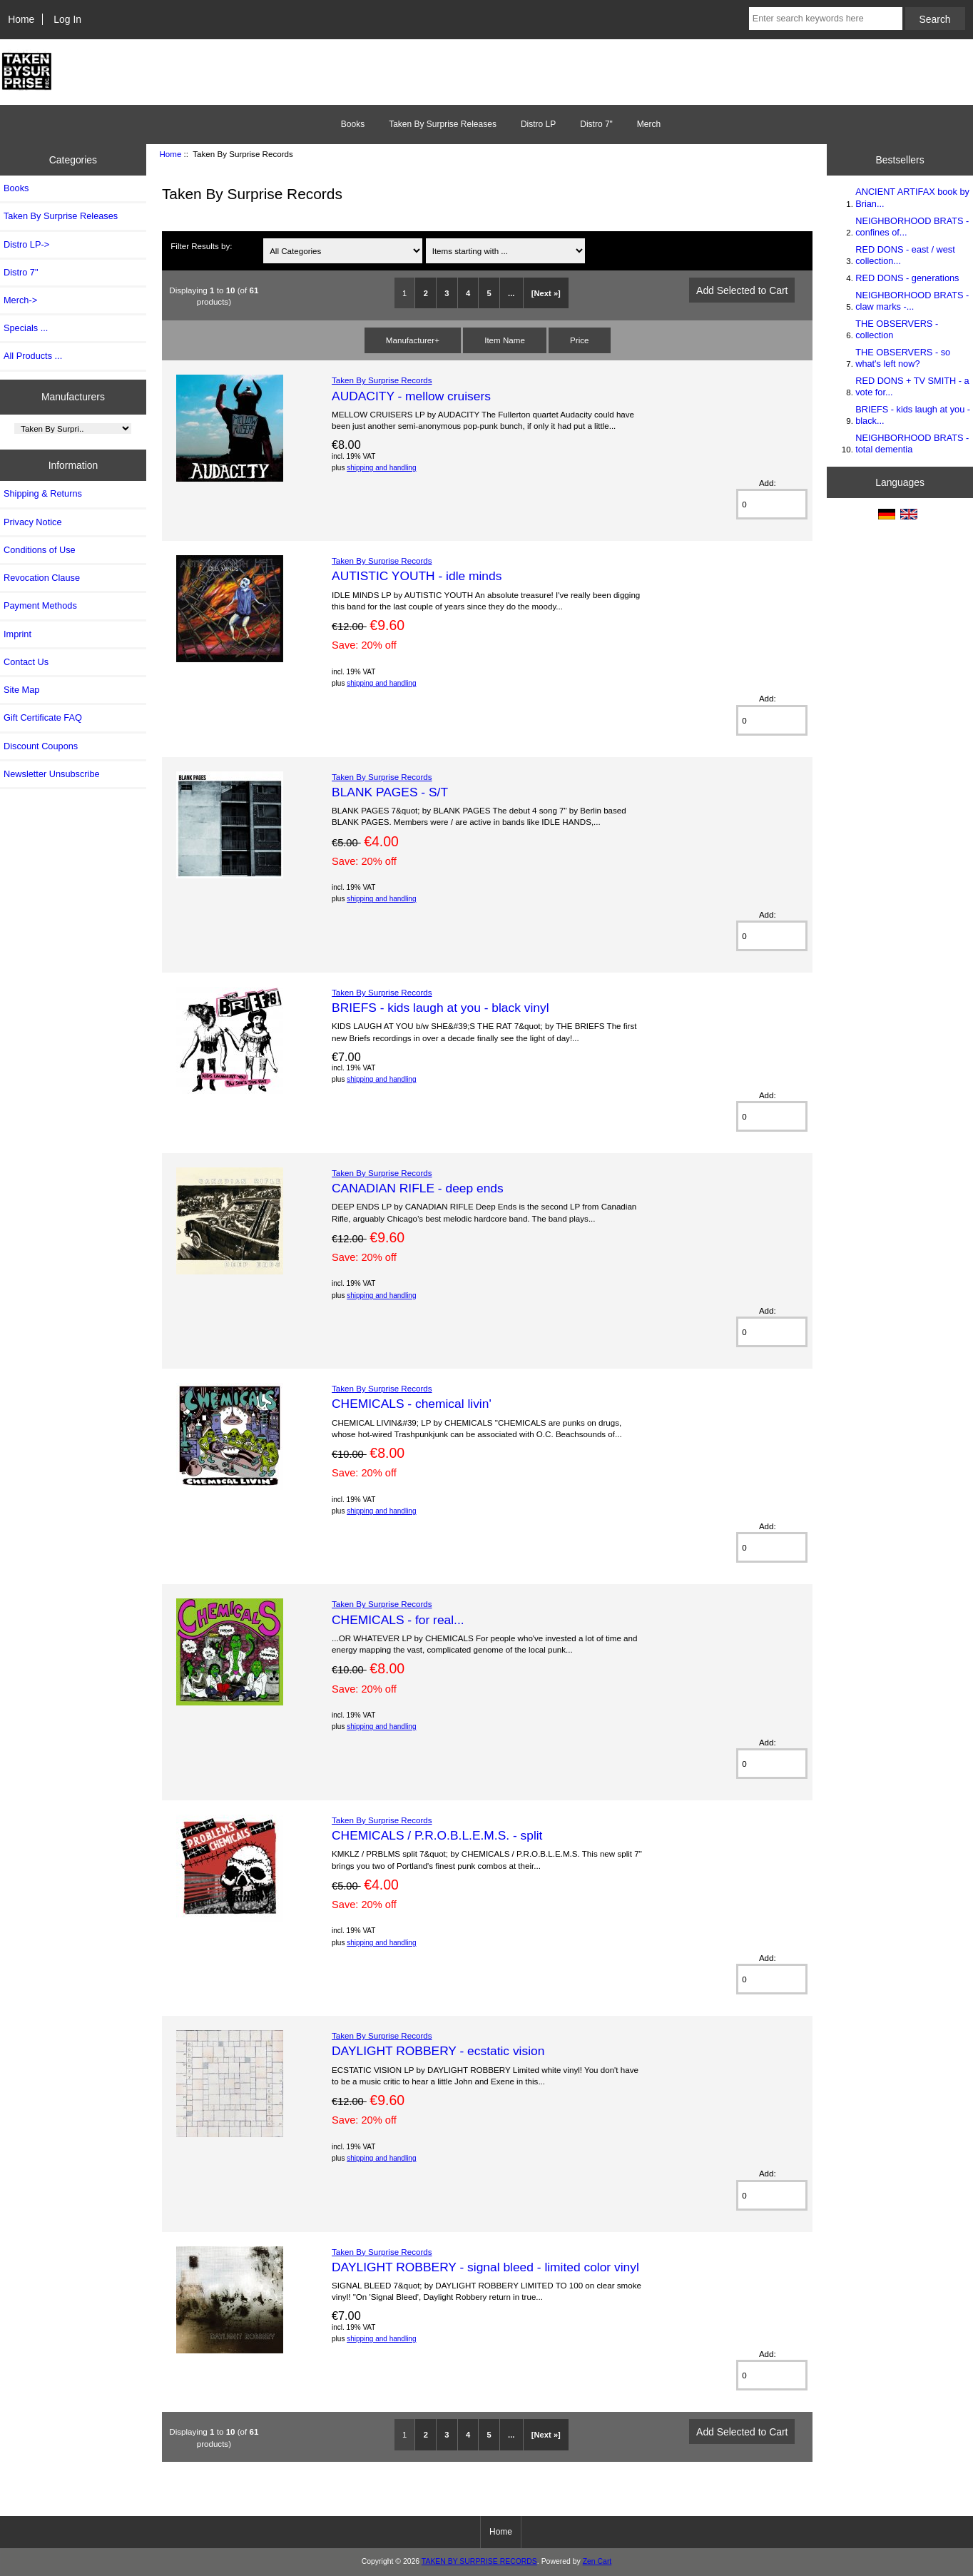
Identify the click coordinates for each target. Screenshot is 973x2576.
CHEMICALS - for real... (398, 1620)
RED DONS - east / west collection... (905, 255)
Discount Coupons (41, 746)
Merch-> (20, 300)
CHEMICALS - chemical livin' (411, 1403)
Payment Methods (40, 605)
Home (21, 19)
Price (579, 340)
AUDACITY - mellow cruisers (411, 396)
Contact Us (26, 661)
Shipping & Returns (43, 493)
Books (353, 124)
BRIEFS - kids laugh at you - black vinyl (440, 1007)
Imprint (17, 634)
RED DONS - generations (907, 278)
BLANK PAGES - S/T (390, 792)
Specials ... (26, 328)
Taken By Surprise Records (382, 380)
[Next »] (546, 293)
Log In (67, 19)
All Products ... (33, 355)
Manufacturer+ (412, 340)
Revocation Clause (42, 577)
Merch (649, 124)
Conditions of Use (40, 549)
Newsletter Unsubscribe (52, 774)
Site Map (21, 689)
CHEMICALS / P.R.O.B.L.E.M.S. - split (437, 1835)
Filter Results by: (201, 245)
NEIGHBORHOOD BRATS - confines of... (912, 226)
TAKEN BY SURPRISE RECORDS (479, 2561)
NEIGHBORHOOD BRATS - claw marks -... (912, 301)
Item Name (504, 340)
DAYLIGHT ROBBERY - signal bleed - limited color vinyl (485, 2267)
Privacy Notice (32, 522)
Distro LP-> (26, 244)
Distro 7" (596, 124)
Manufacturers (73, 396)
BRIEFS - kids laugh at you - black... (912, 415)
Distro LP (538, 124)
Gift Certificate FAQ (43, 717)
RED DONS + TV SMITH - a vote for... (912, 386)
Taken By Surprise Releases (442, 124)
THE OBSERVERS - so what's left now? (902, 358)
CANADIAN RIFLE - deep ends (418, 1188)
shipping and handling (381, 468)
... (511, 293)
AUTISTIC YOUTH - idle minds (416, 576)
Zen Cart (597, 2561)
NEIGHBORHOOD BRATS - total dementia (912, 443)
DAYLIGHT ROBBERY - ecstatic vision (438, 2051)
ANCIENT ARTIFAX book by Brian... (912, 197)
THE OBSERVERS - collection (896, 329)
